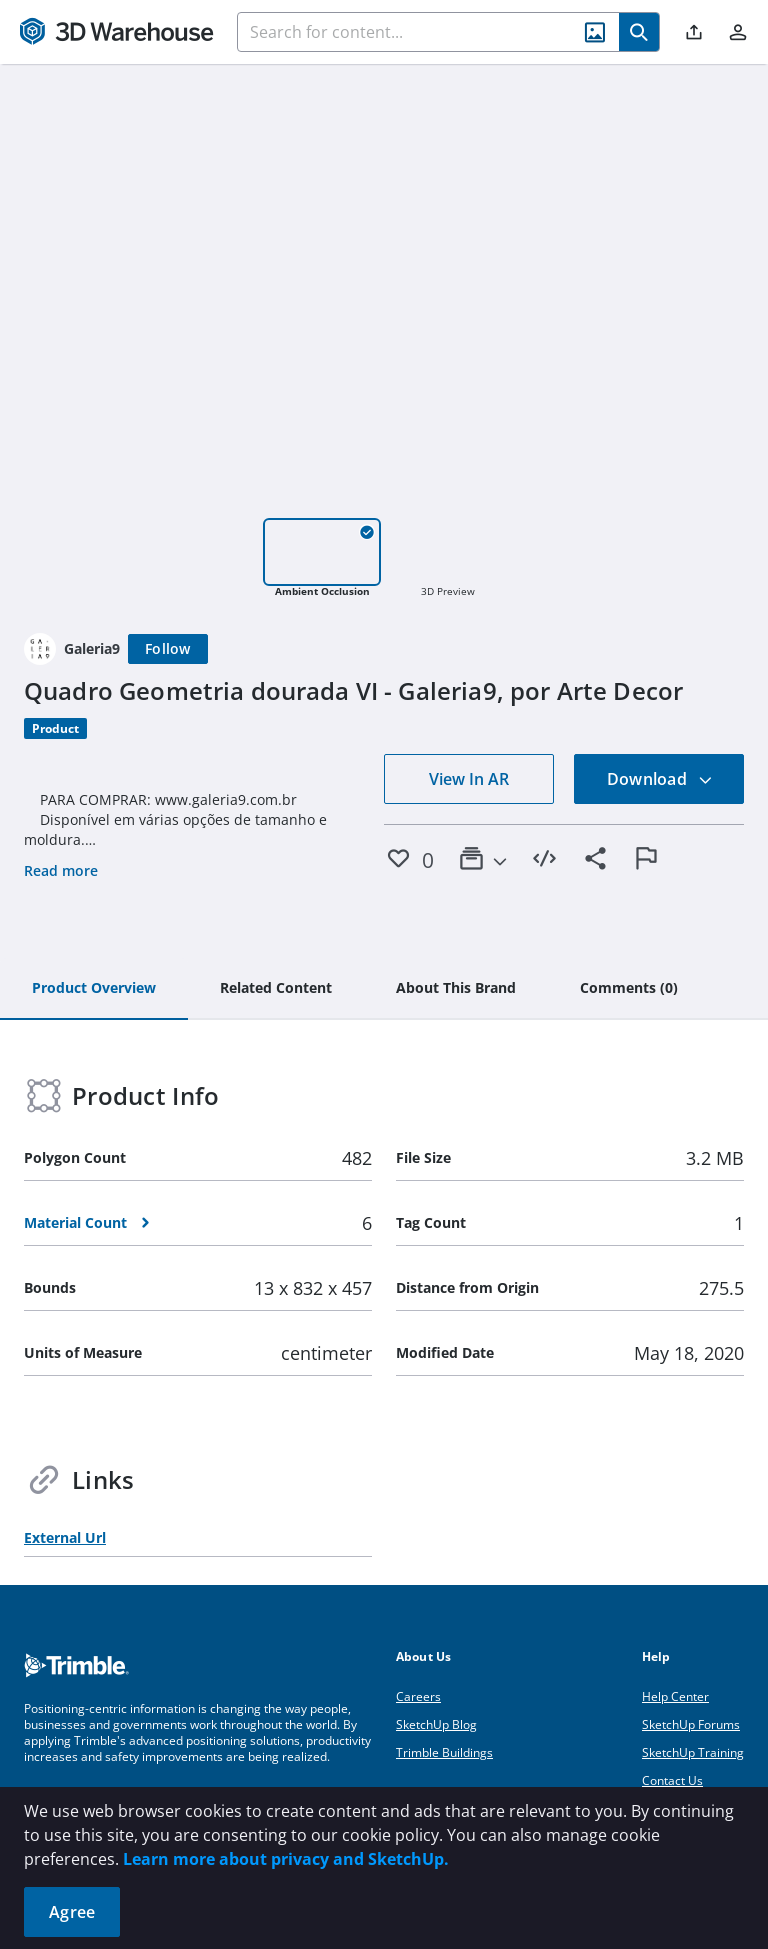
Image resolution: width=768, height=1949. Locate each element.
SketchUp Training (693, 1752)
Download (660, 779)
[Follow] (168, 649)
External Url (65, 1537)
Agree (72, 1912)
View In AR (469, 779)
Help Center (675, 1696)
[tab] (94, 989)
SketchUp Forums (691, 1724)
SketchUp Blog (436, 1724)
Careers (418, 1696)
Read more (61, 870)
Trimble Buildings (444, 1752)
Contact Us (672, 1780)
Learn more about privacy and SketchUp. (286, 1859)
